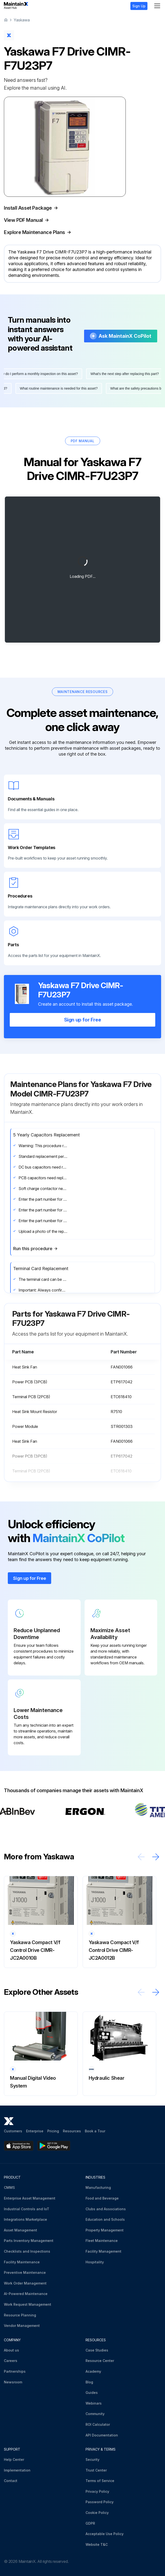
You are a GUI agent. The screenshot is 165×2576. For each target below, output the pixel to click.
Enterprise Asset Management (29, 2198)
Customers (13, 2131)
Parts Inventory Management (28, 2241)
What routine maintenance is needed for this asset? (57, 388)
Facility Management (103, 2251)
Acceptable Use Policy (105, 2534)
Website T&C (97, 2544)
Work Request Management (27, 2304)
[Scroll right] (155, 1857)
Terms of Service (100, 2481)
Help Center (14, 2459)
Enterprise (34, 2131)
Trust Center (96, 2470)
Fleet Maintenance (102, 2241)
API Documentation (102, 2435)
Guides (92, 2392)
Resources (72, 2131)
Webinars (94, 2403)
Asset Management (20, 2230)
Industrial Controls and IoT (26, 2209)
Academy (93, 2371)
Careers (10, 2361)
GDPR (90, 2523)
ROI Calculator (98, 2424)
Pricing (53, 2131)
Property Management (105, 2230)
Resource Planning (20, 2315)
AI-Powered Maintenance (26, 2294)
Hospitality (95, 2262)
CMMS (9, 2187)
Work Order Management (25, 2283)
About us (11, 2350)
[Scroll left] (141, 1857)
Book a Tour (95, 2131)
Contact (10, 2481)
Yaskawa (22, 20)
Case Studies (97, 2350)
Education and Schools (105, 2219)
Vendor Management (22, 2325)
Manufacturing (98, 2187)
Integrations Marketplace (25, 2219)
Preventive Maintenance (25, 2272)
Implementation (17, 2470)
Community (95, 2414)
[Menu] (157, 6)
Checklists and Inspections (27, 2251)
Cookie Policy (97, 2512)
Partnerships (15, 2371)
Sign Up (139, 6)
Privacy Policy (97, 2491)
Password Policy (100, 2502)
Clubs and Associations (106, 2209)
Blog (89, 2382)
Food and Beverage (102, 2198)
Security (92, 2459)
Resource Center (100, 2361)
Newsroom (13, 2382)
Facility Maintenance (22, 2262)
